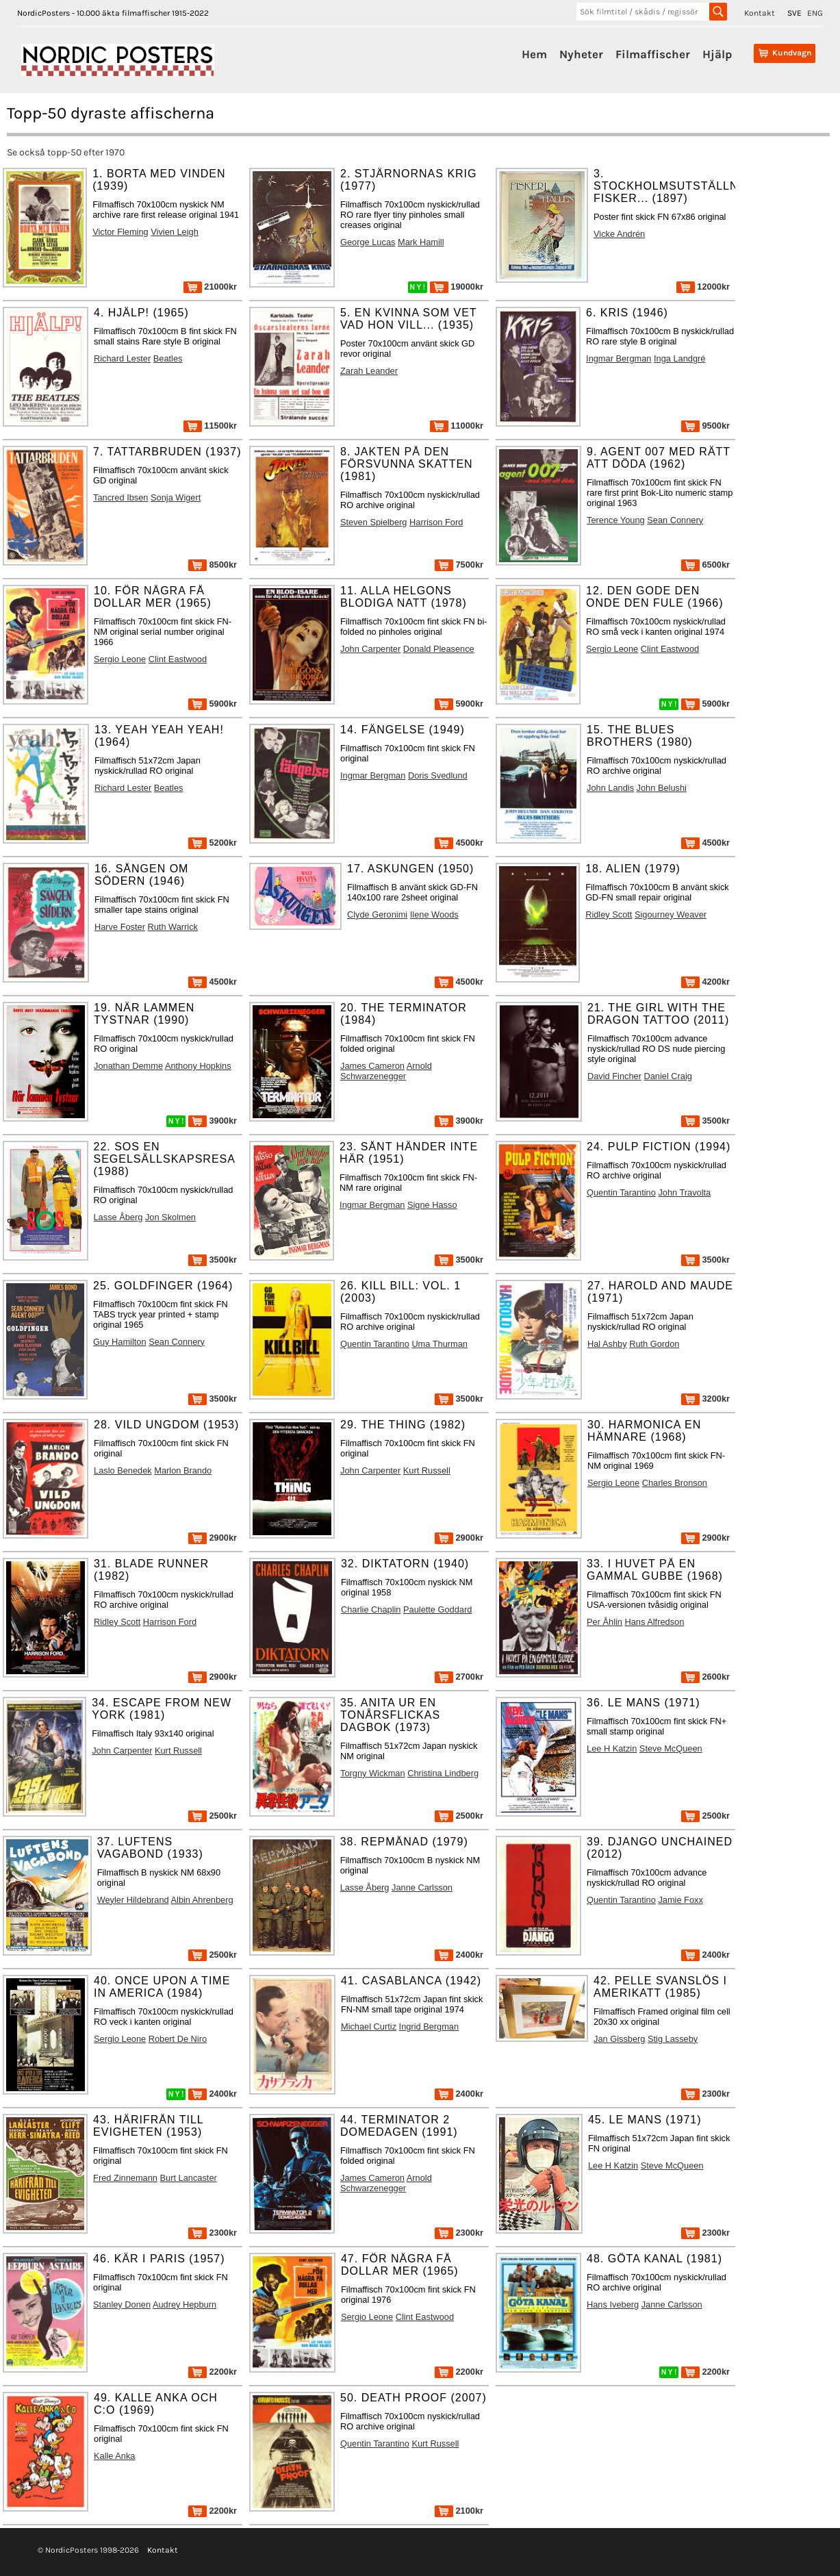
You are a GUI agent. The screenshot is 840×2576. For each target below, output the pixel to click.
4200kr (705, 981)
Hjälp (717, 54)
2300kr (705, 2093)
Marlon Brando (183, 1470)
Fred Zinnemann (125, 2178)
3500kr (705, 1120)
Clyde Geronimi (377, 914)
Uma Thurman (439, 1344)
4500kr (459, 842)
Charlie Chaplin (371, 1609)
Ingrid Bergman (429, 2026)
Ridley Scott (608, 914)
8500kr (212, 564)
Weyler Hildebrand (133, 1900)
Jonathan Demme (128, 1066)
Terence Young (616, 520)
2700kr (459, 1676)
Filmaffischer (652, 54)
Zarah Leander (369, 371)
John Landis (610, 788)
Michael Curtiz (368, 2026)
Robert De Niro (178, 2039)
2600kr (705, 1676)
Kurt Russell (426, 1470)
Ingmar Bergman (618, 358)
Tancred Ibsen (120, 497)
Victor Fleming (120, 232)
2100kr (459, 2510)
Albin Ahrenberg (202, 1900)
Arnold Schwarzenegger (386, 1071)
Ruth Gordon (654, 1344)
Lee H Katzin (612, 1748)
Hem (534, 54)
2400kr (459, 1954)
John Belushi (662, 788)
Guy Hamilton (120, 1342)
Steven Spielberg (373, 522)
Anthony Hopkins (198, 1066)
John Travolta (684, 1192)
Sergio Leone (120, 659)
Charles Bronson (674, 1483)
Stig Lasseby (673, 2039)
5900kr (212, 703)
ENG (815, 13)
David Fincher (614, 1076)
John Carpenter (370, 649)
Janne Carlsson (422, 1887)
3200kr (705, 1398)
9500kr (705, 425)
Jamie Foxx (680, 1900)
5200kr (212, 842)
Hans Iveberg (613, 2304)
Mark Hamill (421, 242)
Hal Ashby (607, 1344)
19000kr (456, 286)
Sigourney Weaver (671, 914)
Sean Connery (675, 520)
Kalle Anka (114, 2456)
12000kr (703, 286)
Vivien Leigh (175, 232)
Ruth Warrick (173, 927)
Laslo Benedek (123, 1470)
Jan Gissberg (619, 2039)
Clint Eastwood (178, 659)
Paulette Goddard (437, 1609)
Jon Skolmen (170, 1217)
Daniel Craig (667, 1076)
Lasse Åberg (118, 1217)
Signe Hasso (432, 1205)
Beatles (168, 358)
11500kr (210, 425)
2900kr (212, 1537)
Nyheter (581, 54)
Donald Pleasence (438, 649)
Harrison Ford (436, 522)
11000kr (456, 425)
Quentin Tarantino (621, 1192)
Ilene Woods (434, 914)
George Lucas (367, 242)
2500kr (212, 1815)
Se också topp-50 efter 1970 (66, 152)
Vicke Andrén (619, 234)
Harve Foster (119, 927)
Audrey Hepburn (184, 2304)
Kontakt (759, 13)
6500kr (705, 564)
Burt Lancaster (188, 2178)
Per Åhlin (604, 1622)
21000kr (210, 286)
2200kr (212, 2371)
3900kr (212, 1120)
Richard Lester (122, 358)
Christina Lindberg (443, 1773)
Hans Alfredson (655, 1622)
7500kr (459, 564)
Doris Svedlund (438, 775)
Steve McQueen (670, 1748)
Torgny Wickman (372, 1773)
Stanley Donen (122, 2304)
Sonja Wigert (176, 497)
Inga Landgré (679, 358)
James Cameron (372, 1066)
